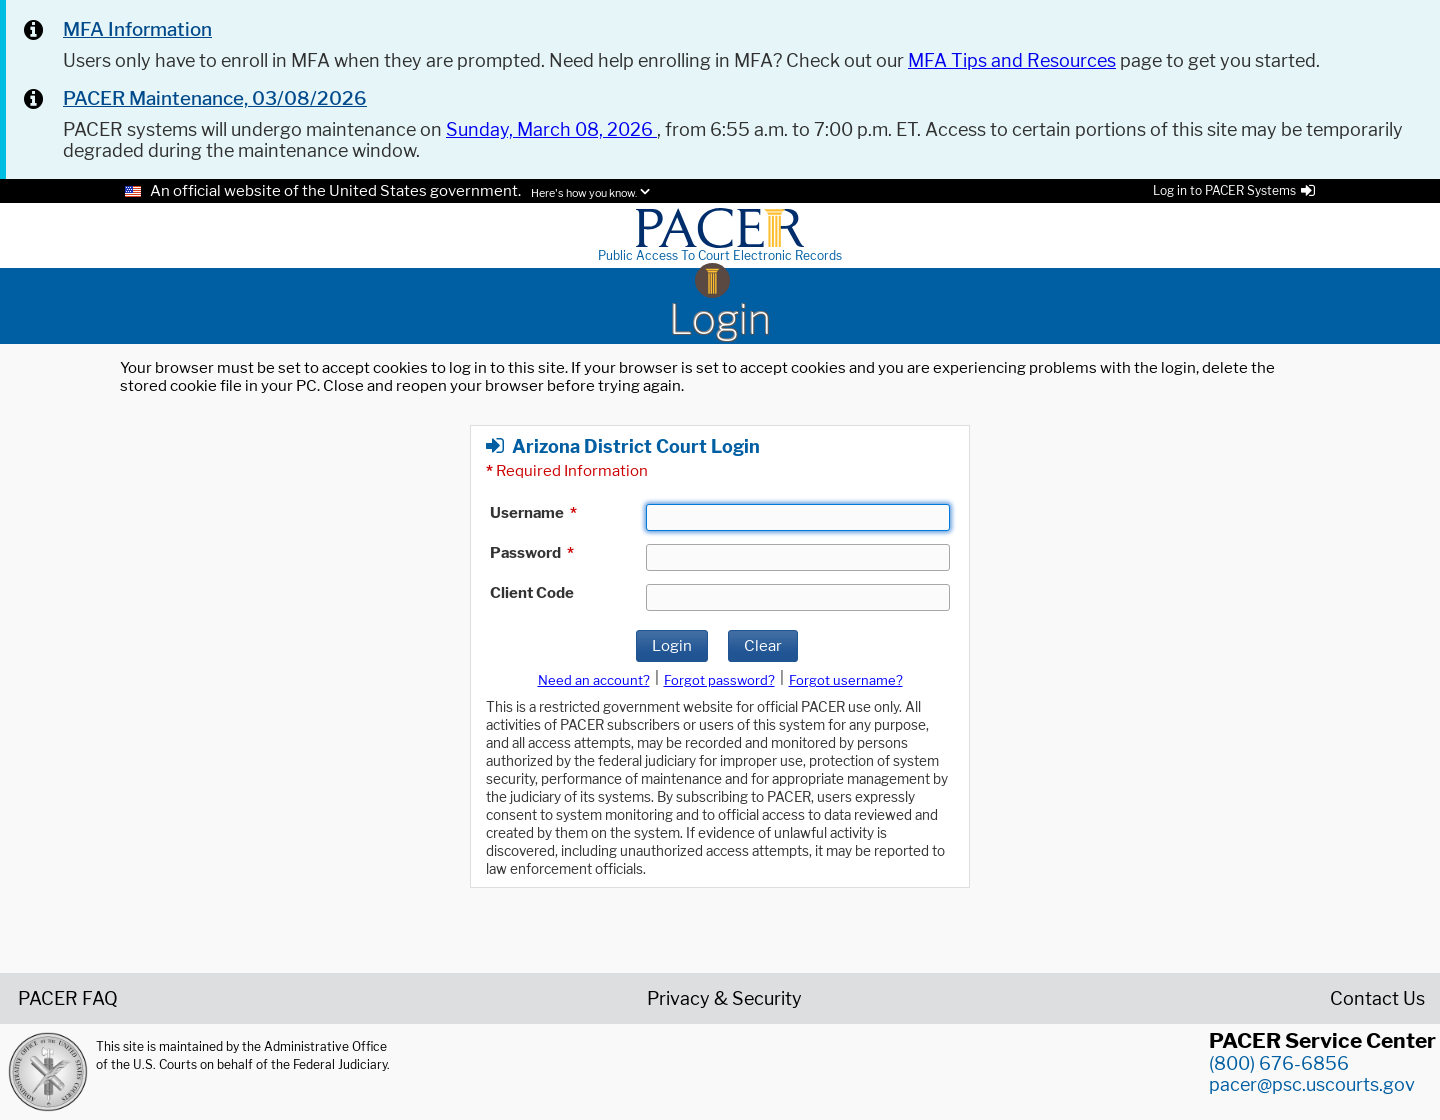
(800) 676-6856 (1279, 1063)
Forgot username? (846, 680)
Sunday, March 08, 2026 (551, 129)
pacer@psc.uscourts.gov (1312, 1084)
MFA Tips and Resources (1012, 60)
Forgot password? (719, 680)
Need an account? (594, 680)
